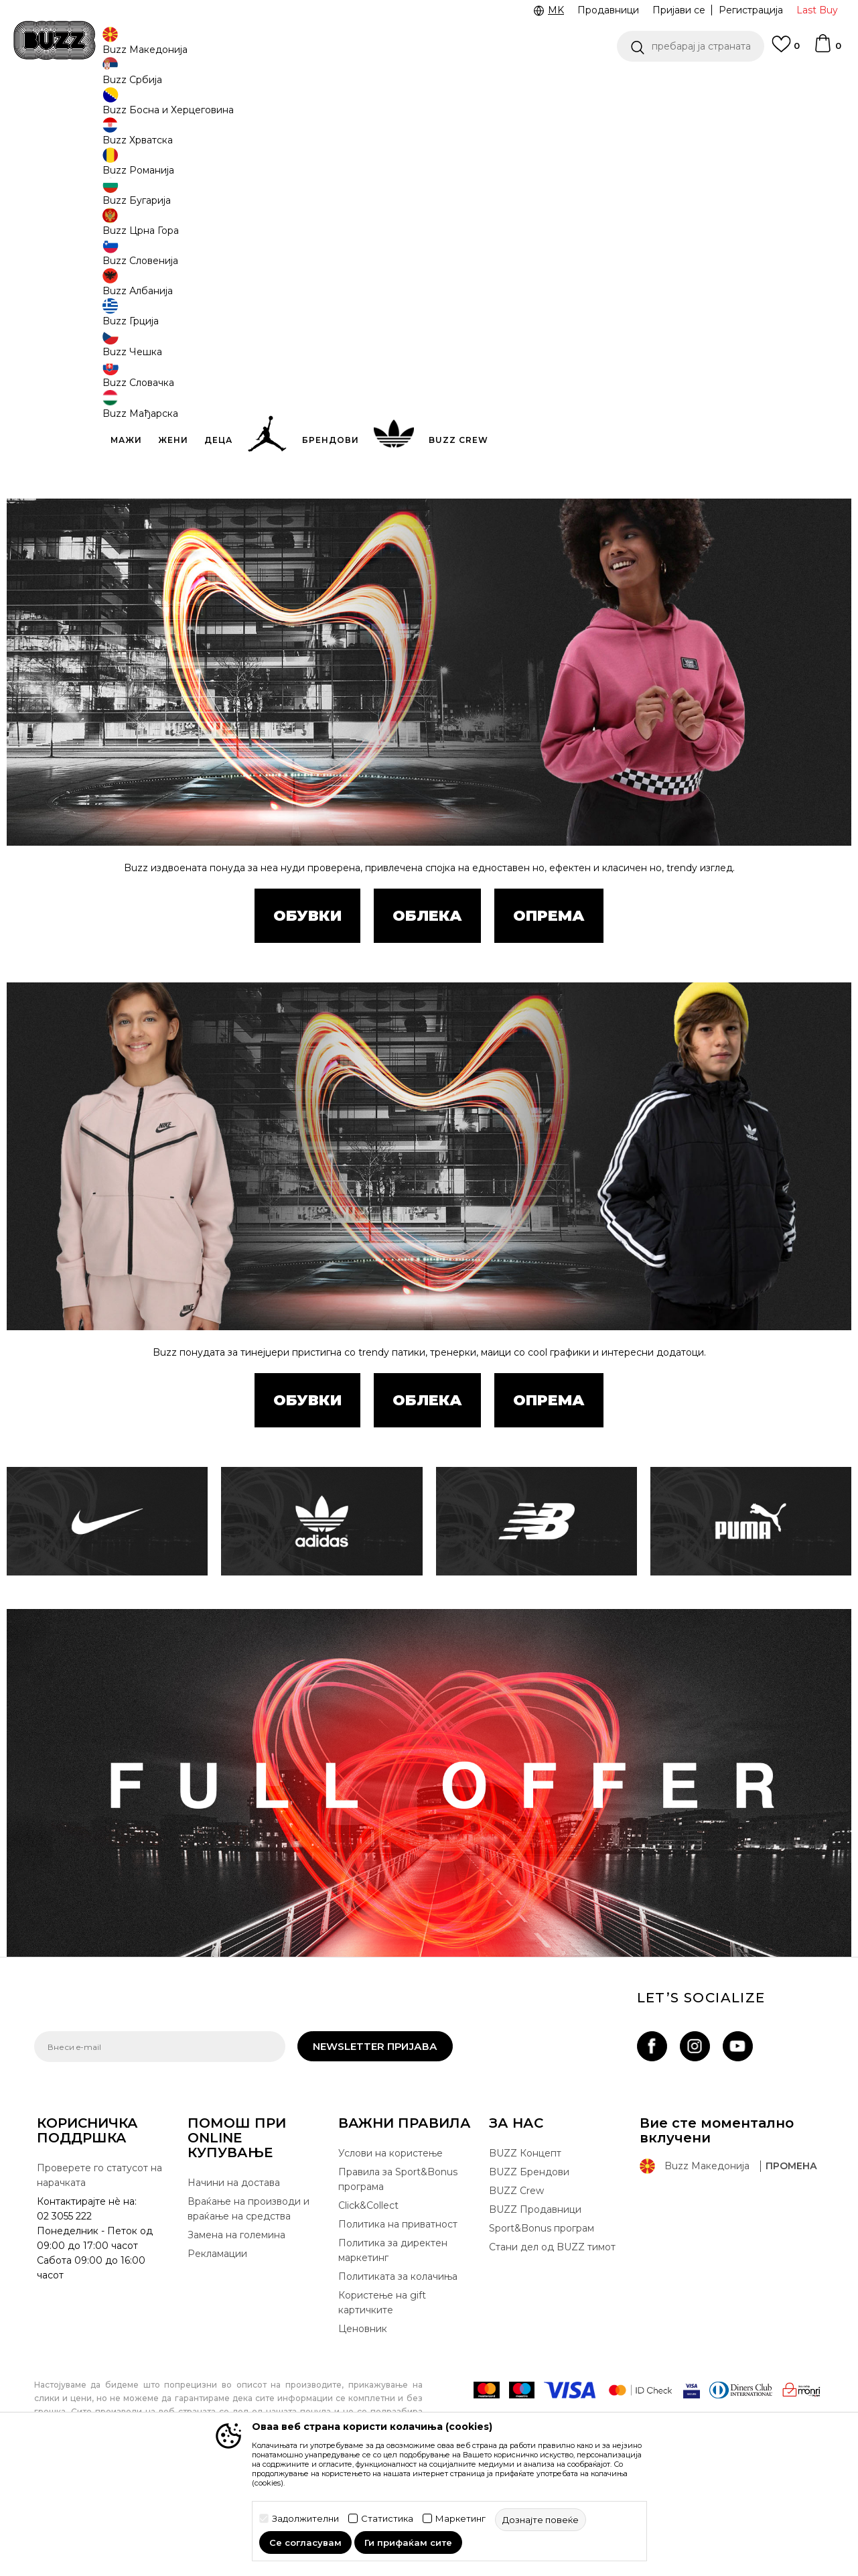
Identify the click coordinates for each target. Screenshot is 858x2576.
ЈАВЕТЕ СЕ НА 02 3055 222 (260, 86)
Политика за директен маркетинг (392, 2349)
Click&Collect (368, 2305)
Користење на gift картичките (382, 2401)
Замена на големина (236, 2334)
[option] (429, 86)
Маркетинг (460, 2519)
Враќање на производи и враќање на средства (248, 2308)
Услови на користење (390, 2252)
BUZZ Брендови (529, 2271)
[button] (690, 46)
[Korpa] (827, 50)
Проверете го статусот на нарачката (99, 2274)
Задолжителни (305, 2519)
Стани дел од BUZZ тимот (552, 2346)
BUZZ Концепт (525, 2252)
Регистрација (751, 10)
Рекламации (217, 2353)
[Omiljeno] (786, 50)
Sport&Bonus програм (541, 2327)
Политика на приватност (397, 2323)
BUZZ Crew (516, 2290)
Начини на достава (234, 2282)
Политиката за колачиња (397, 2376)
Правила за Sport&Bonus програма (397, 2278)
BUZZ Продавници (535, 2309)
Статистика (387, 2519)
